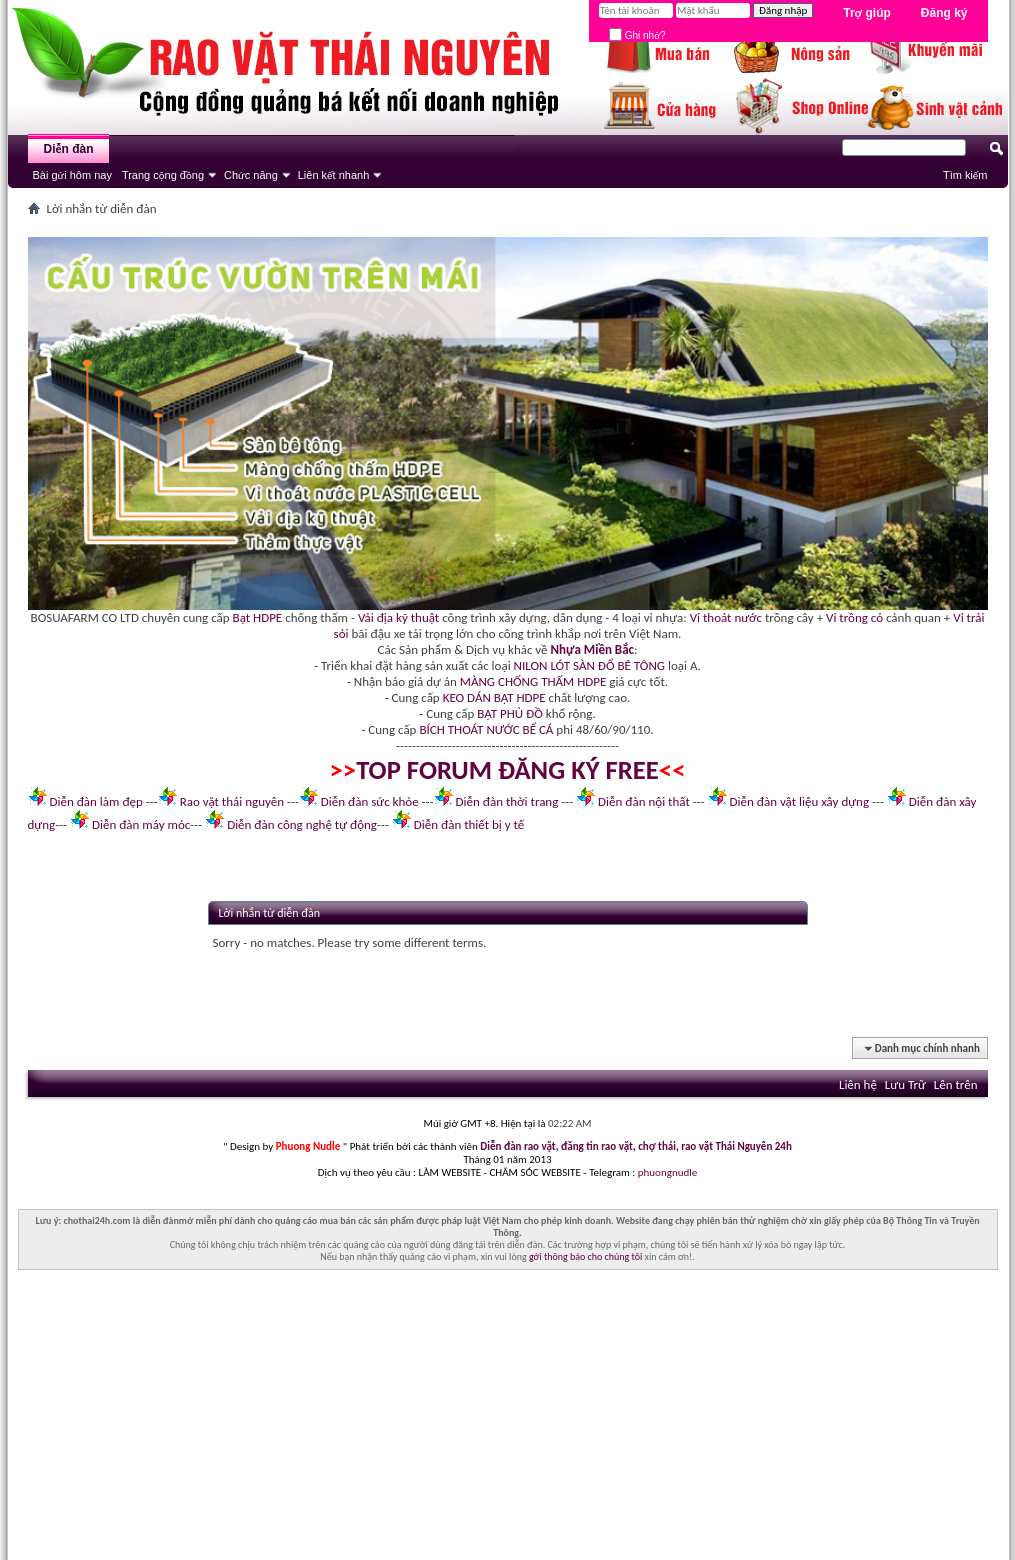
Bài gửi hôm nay (72, 175)
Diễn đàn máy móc (141, 824)
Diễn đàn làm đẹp (95, 801)
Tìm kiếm (965, 175)
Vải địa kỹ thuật (398, 617)
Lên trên (956, 1084)
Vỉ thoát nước (726, 617)
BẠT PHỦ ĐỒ (510, 713)
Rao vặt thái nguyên (232, 801)
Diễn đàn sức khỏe (370, 801)
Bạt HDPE (258, 617)
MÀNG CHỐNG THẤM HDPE (533, 681)
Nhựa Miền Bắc (592, 649)
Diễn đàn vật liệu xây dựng (800, 801)
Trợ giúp (867, 13)
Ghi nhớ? (637, 35)
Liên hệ (858, 1084)
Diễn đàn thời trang (507, 801)
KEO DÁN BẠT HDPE (494, 697)
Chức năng (251, 175)
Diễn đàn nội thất (644, 801)
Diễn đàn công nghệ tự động (302, 824)
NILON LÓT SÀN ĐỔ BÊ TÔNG (589, 665)
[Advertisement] (508, 1420)
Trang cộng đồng (163, 175)
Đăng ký (944, 13)
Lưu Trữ (905, 1084)
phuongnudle (667, 1172)
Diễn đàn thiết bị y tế (469, 824)
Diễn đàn (68, 149)
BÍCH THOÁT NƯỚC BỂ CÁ (486, 729)
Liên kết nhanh (334, 175)
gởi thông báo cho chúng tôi (585, 1256)
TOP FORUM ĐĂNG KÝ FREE (507, 770)
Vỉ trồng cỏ (854, 617)
